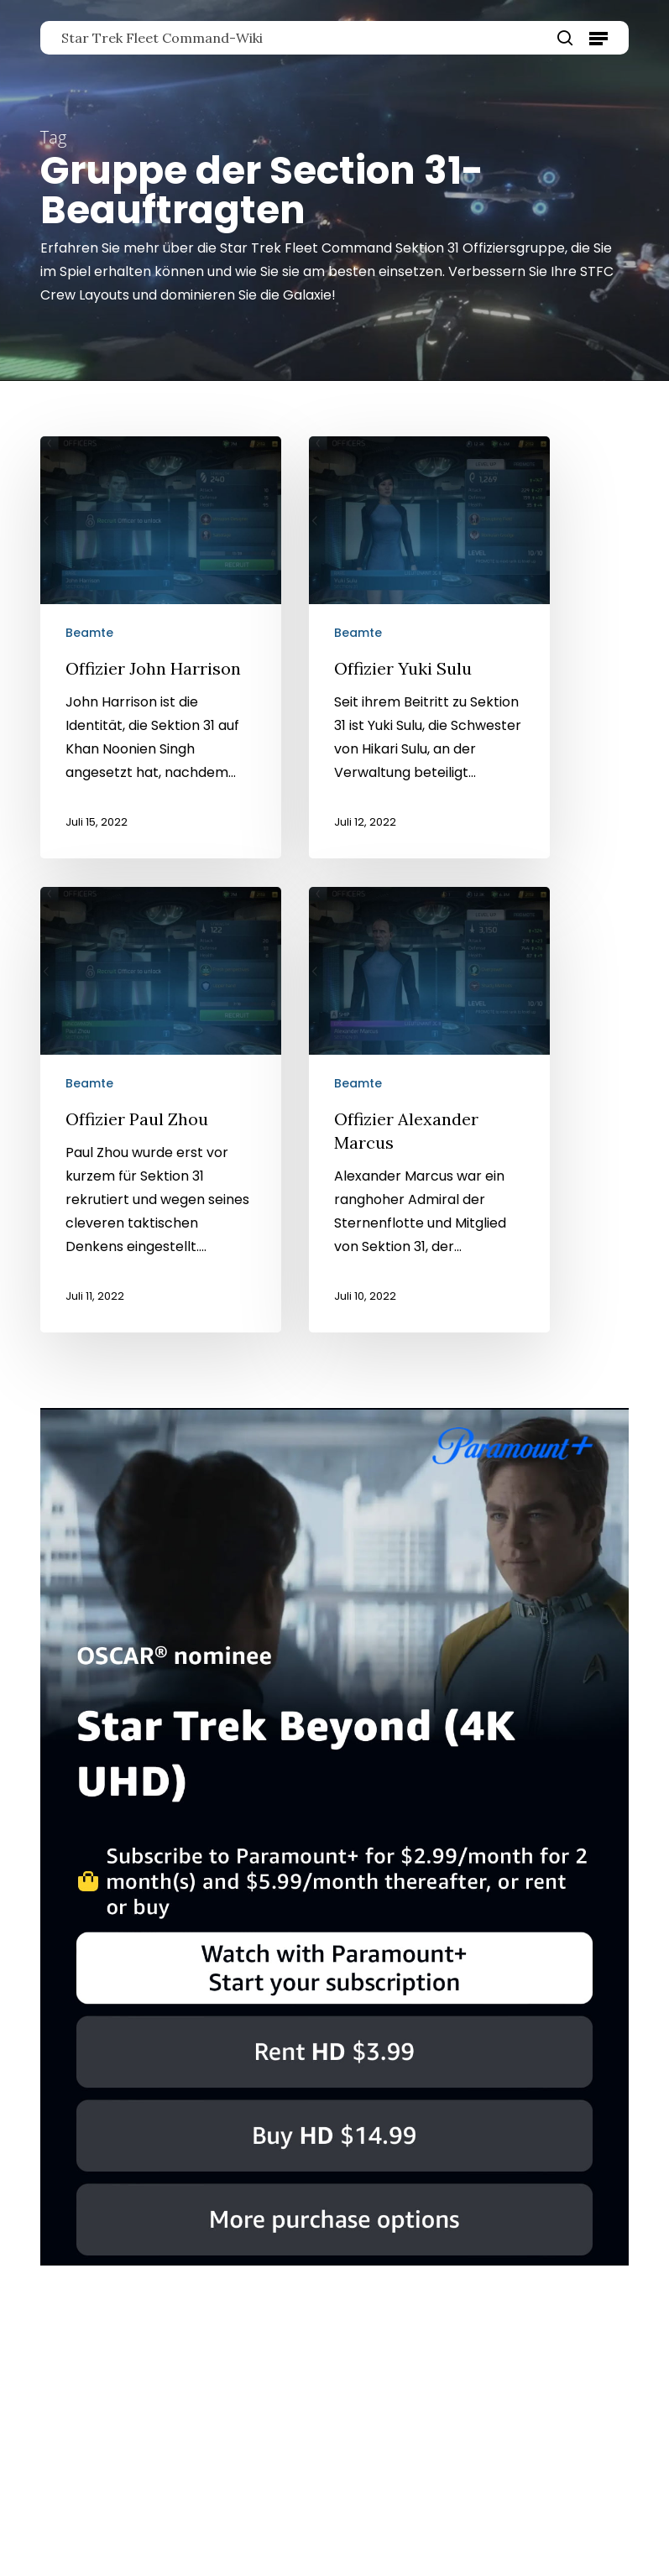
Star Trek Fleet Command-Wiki (162, 37)
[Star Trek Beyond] (334, 2273)
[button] (598, 37)
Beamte (89, 632)
